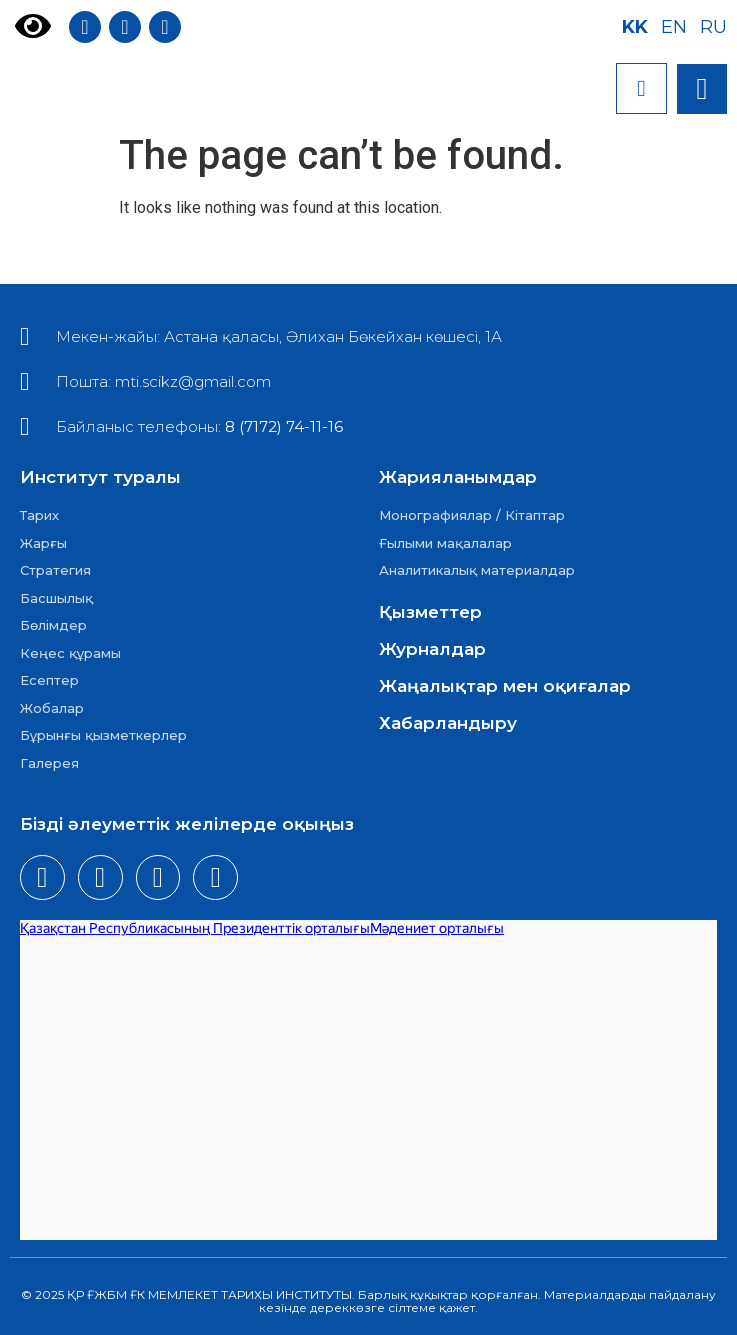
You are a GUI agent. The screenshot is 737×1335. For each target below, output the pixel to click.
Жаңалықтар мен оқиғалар (505, 686)
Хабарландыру (448, 723)
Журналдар (432, 649)
